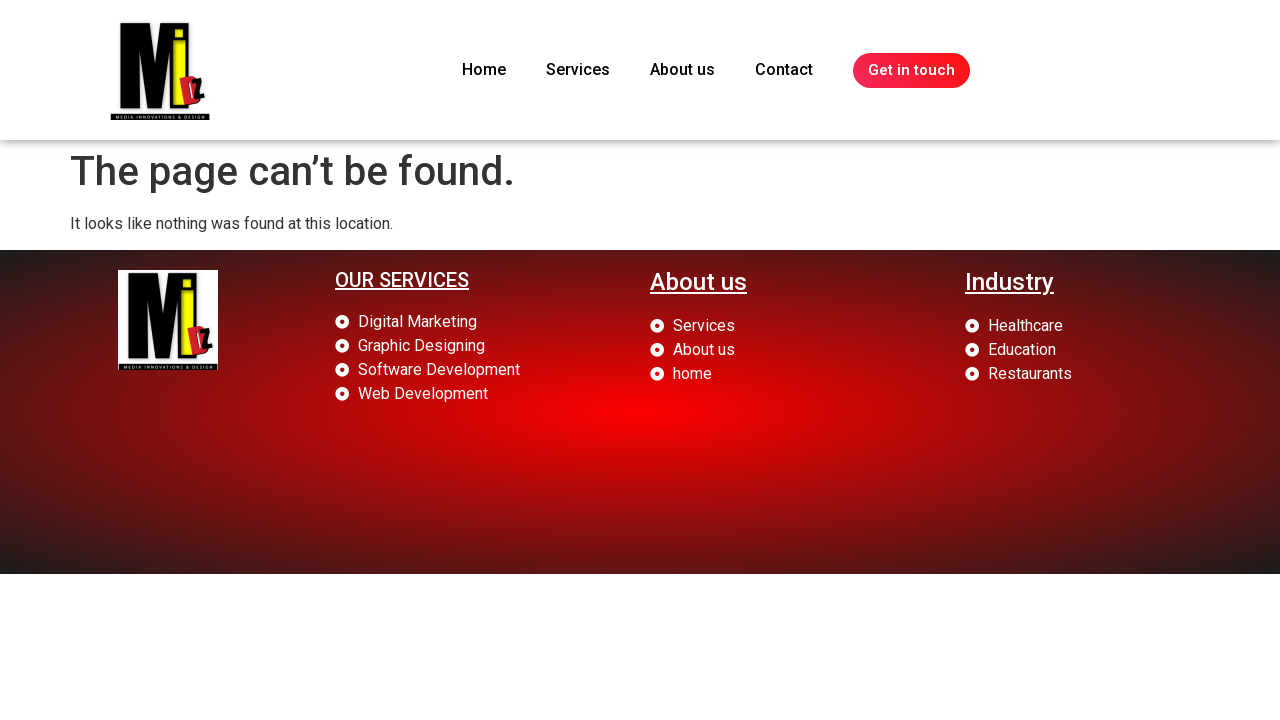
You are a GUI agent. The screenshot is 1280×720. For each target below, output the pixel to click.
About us (682, 69)
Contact (784, 69)
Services (578, 69)
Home (484, 69)
